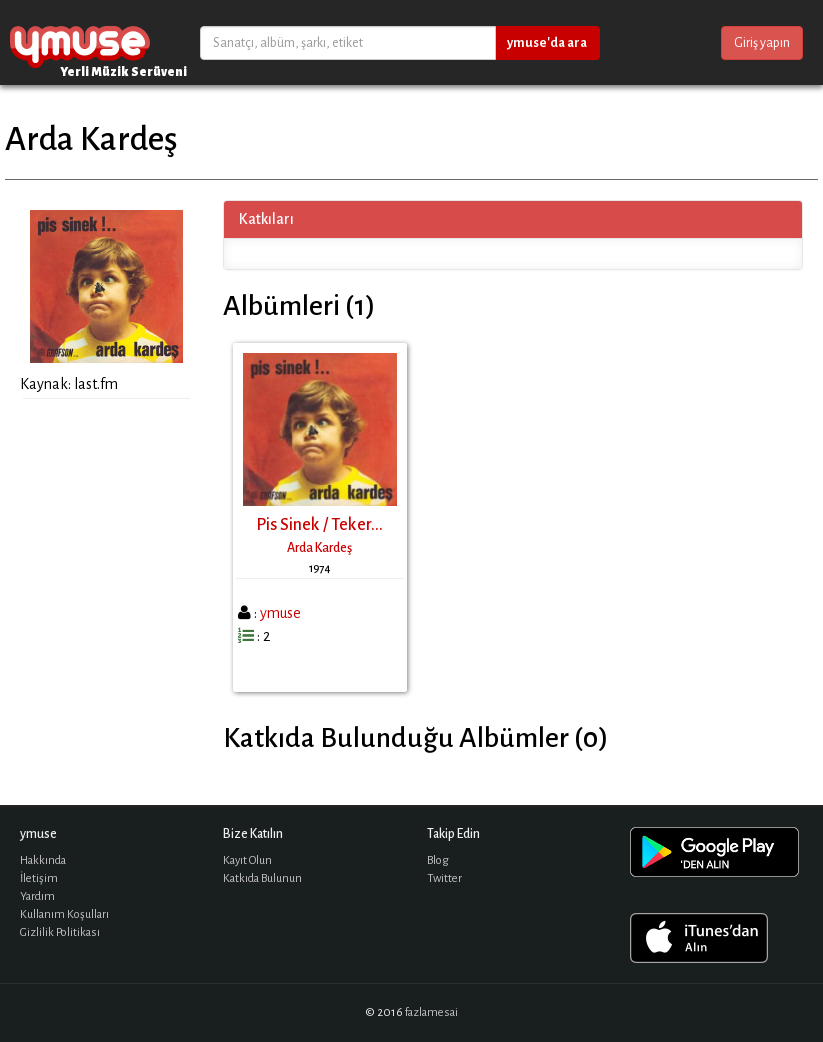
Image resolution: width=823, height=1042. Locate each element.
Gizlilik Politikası (60, 932)
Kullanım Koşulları (64, 914)
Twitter (444, 878)
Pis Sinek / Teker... (319, 525)
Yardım (37, 896)
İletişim (39, 878)
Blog (438, 860)
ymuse (80, 42)
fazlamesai (431, 1012)
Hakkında (43, 860)
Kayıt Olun (247, 860)
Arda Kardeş (319, 548)
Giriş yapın (762, 43)
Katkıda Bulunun (262, 878)
